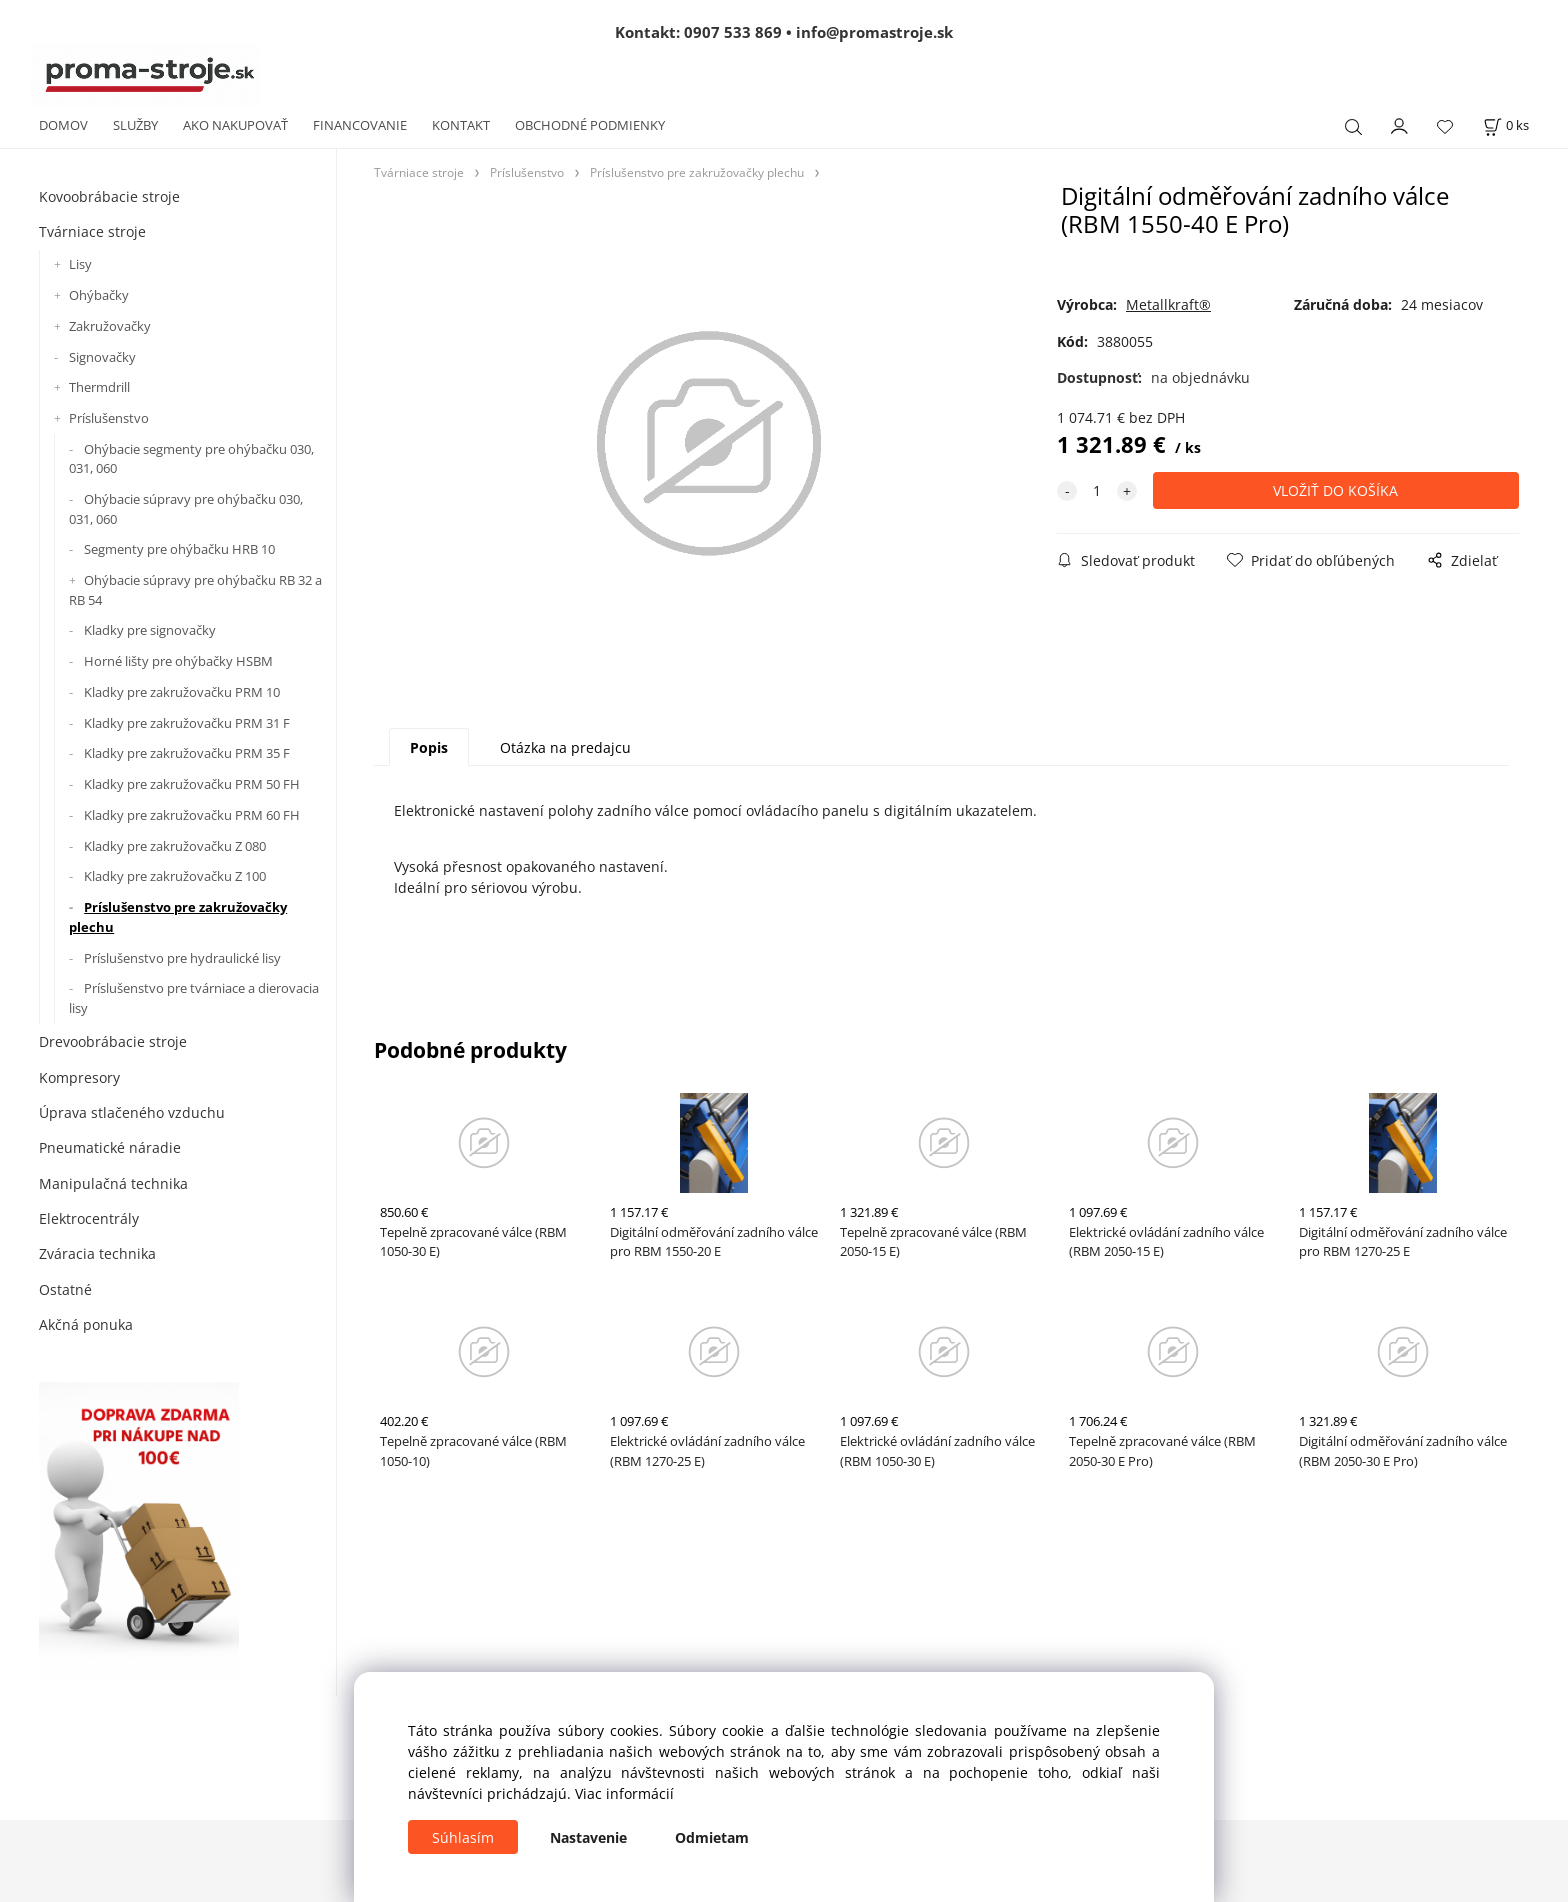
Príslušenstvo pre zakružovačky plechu (178, 917)
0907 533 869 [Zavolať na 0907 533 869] (733, 32)
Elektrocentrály (89, 1218)
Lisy (80, 264)
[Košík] (1506, 125)
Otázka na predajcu (565, 747)
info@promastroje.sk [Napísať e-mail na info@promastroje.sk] (874, 32)
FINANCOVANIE (360, 125)
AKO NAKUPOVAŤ (235, 125)
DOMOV (63, 125)
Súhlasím (463, 1837)
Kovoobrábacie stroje (109, 196)
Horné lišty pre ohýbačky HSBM (178, 661)
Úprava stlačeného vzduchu (132, 1112)
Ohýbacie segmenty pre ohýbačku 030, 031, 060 (191, 459)
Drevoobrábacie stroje (113, 1041)
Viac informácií (624, 1793)
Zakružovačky (110, 326)
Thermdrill (99, 387)
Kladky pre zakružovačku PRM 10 (182, 692)
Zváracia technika (97, 1253)
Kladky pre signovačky (150, 630)
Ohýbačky (99, 295)
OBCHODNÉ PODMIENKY (590, 125)
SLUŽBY (135, 125)
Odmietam (712, 1837)
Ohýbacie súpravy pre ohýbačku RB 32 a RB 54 (195, 590)
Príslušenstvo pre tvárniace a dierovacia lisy (194, 998)
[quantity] (1097, 490)
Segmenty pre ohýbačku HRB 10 (179, 549)
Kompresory (79, 1077)
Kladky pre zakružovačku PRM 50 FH (192, 784)
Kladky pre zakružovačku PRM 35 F (187, 753)
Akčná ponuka (86, 1324)
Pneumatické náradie (110, 1147)
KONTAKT (461, 125)
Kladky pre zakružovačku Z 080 (175, 846)
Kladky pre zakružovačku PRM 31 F (187, 723)
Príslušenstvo (109, 418)
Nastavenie (588, 1837)
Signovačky (102, 357)
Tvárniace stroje (92, 231)
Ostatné (65, 1289)
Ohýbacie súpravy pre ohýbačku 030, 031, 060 (186, 509)
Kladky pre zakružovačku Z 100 (175, 876)
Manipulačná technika (113, 1183)
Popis (429, 747)
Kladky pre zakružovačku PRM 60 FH (192, 815)
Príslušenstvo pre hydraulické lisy (182, 958)
